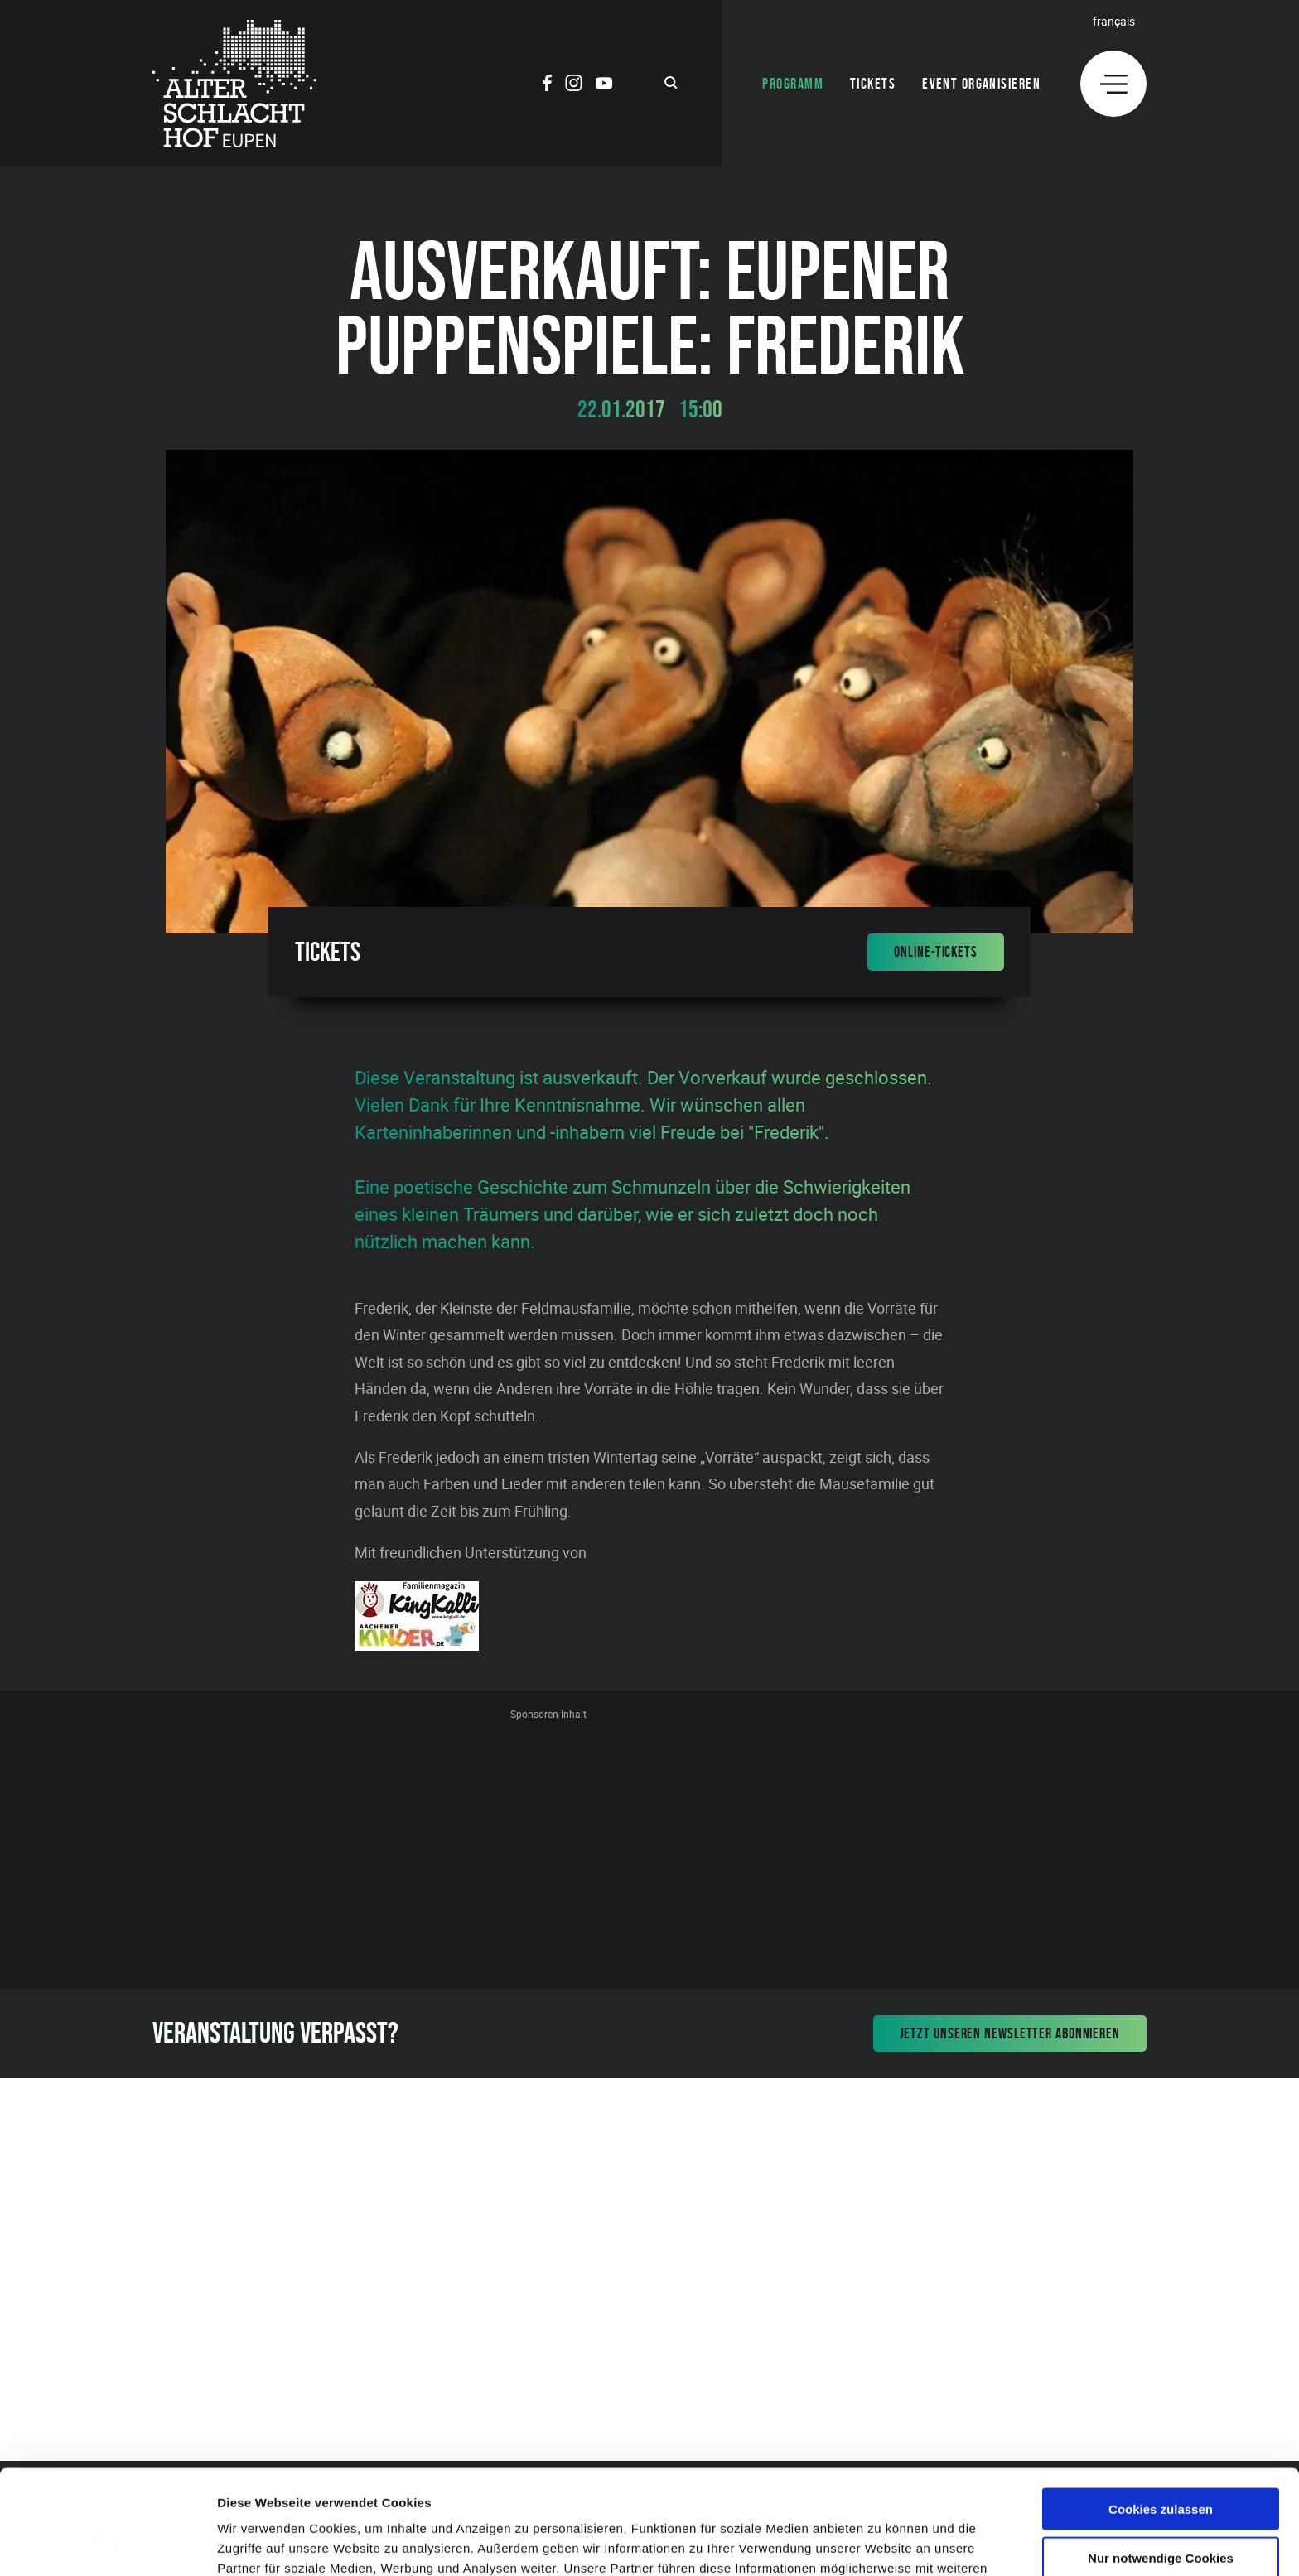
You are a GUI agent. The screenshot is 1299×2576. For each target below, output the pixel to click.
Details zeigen (881, 2543)
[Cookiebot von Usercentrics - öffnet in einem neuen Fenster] (107, 2543)
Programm (792, 83)
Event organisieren (981, 83)
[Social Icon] (547, 85)
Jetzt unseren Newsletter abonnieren (1010, 2033)
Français (1114, 21)
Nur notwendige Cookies (1161, 2460)
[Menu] (1113, 84)
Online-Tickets (936, 951)
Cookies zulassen (1160, 2411)
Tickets (873, 83)
